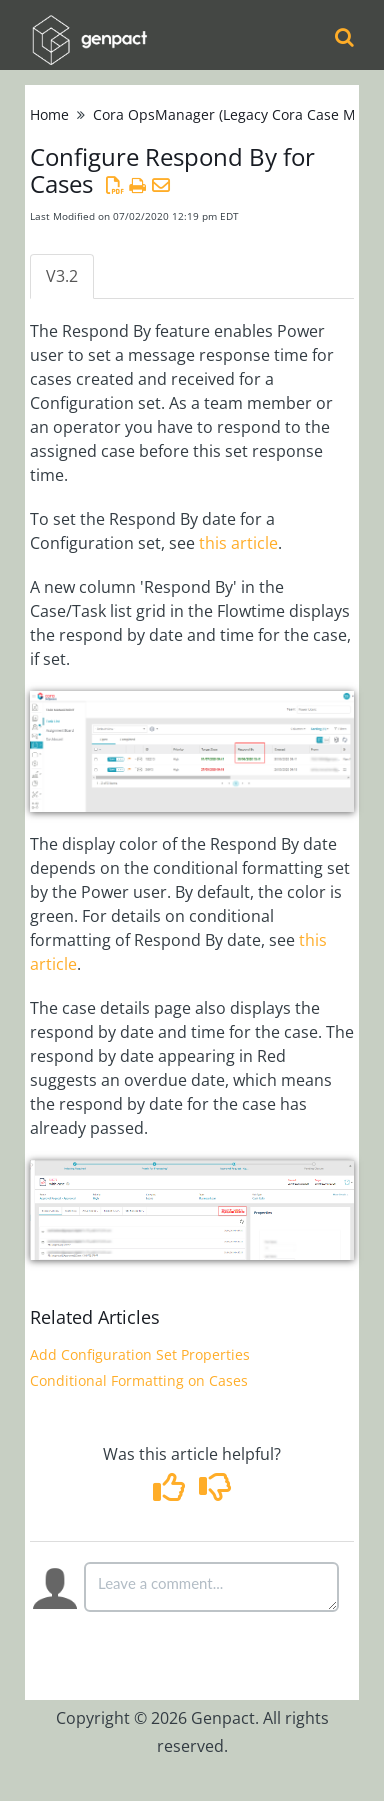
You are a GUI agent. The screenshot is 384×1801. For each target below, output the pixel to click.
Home (49, 114)
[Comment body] (211, 1587)
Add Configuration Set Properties (140, 1354)
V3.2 (62, 276)
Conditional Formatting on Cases (139, 1380)
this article (238, 543)
